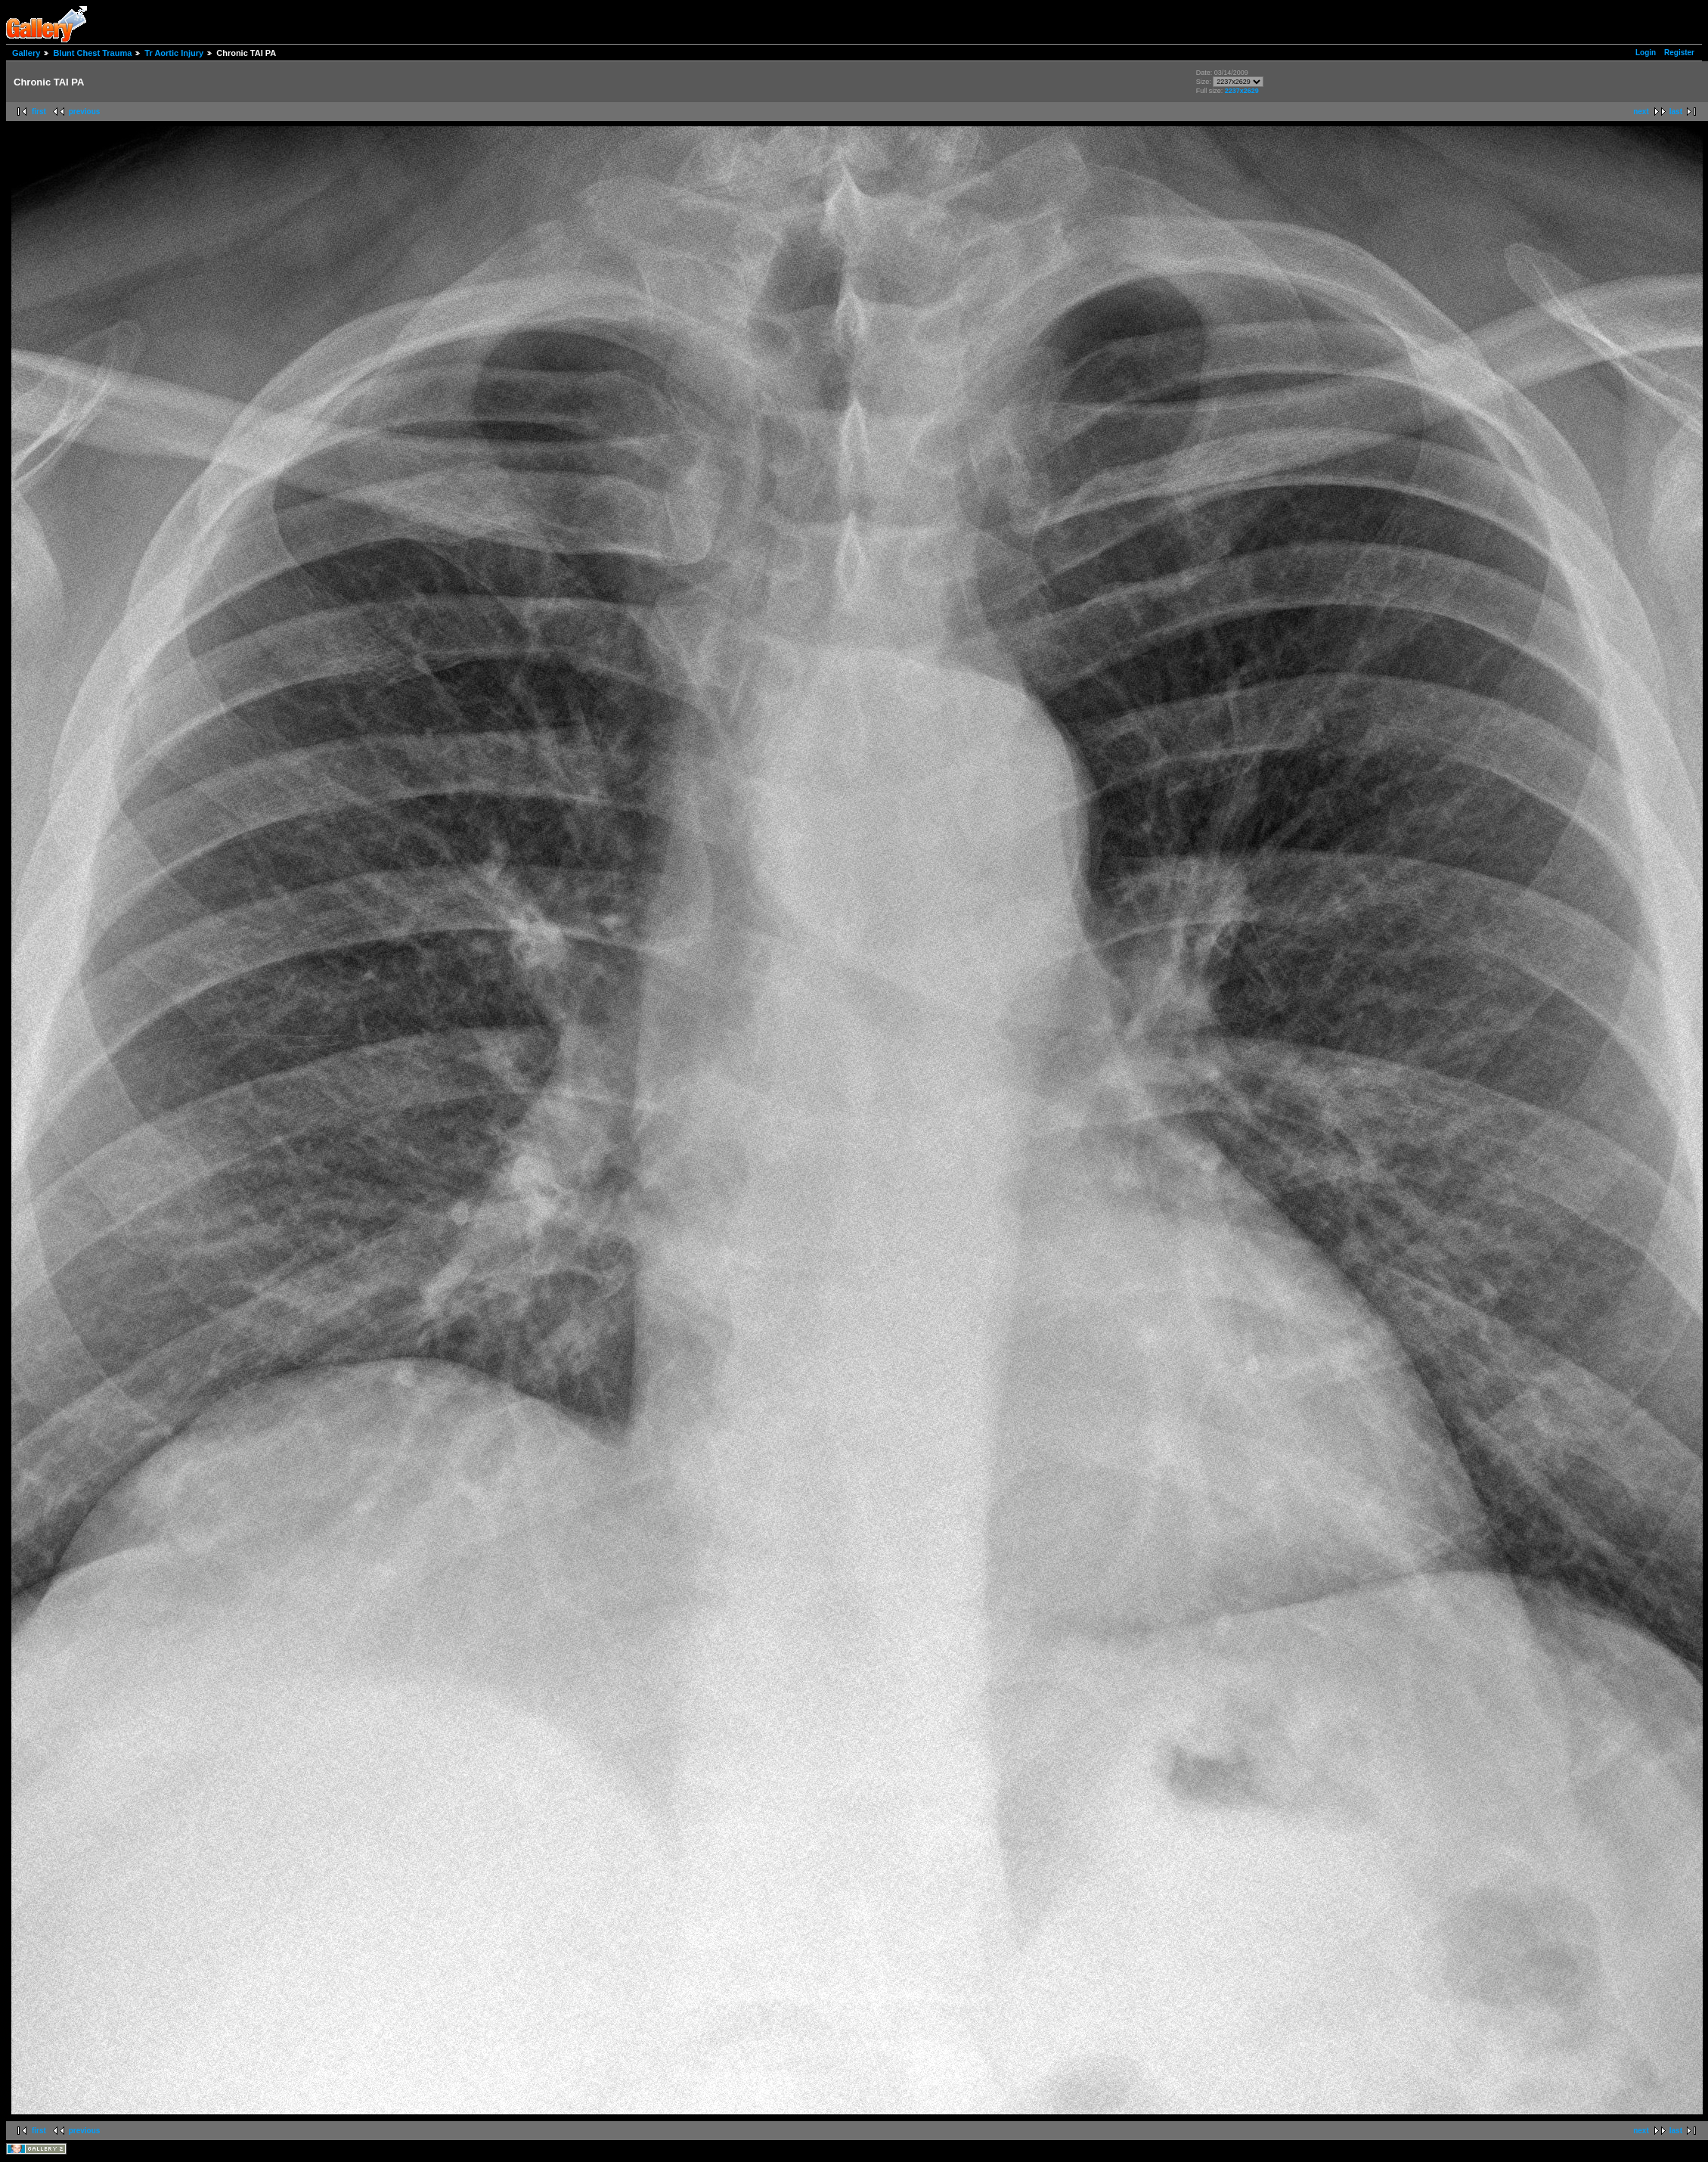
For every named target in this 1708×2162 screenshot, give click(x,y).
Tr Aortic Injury (173, 52)
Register (1679, 52)
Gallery (26, 52)
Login (1645, 52)
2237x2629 (1242, 91)
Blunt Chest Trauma (92, 52)
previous (85, 111)
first (39, 111)
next (1641, 111)
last (1675, 111)
